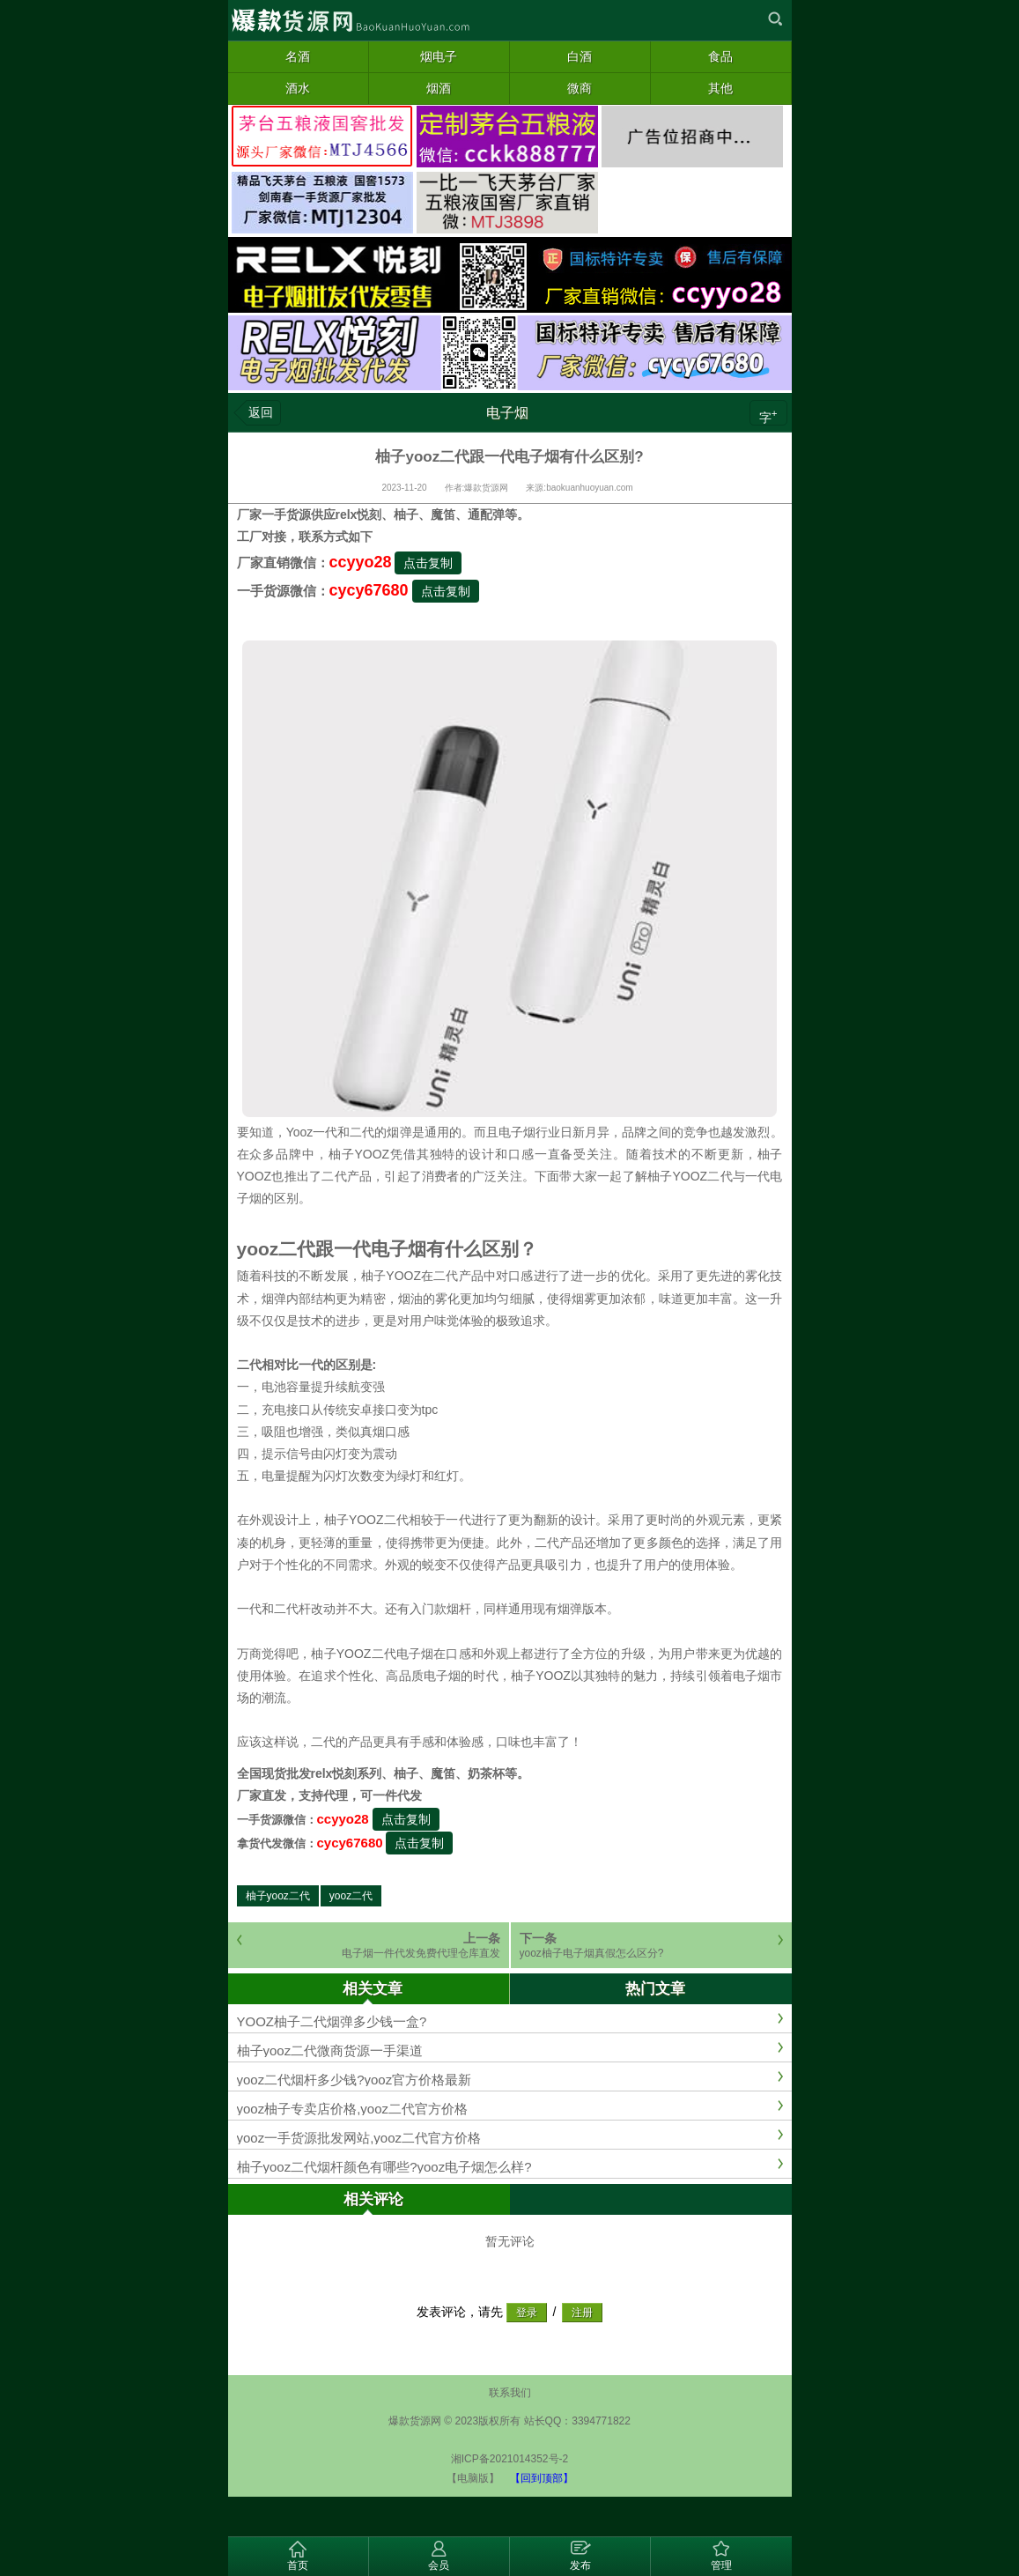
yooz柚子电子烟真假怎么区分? (592, 1953)
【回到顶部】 (541, 2478)
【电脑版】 (473, 2478)
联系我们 (510, 2393)
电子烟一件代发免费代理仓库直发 (421, 1953)
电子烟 (507, 412)
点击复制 (428, 563)
